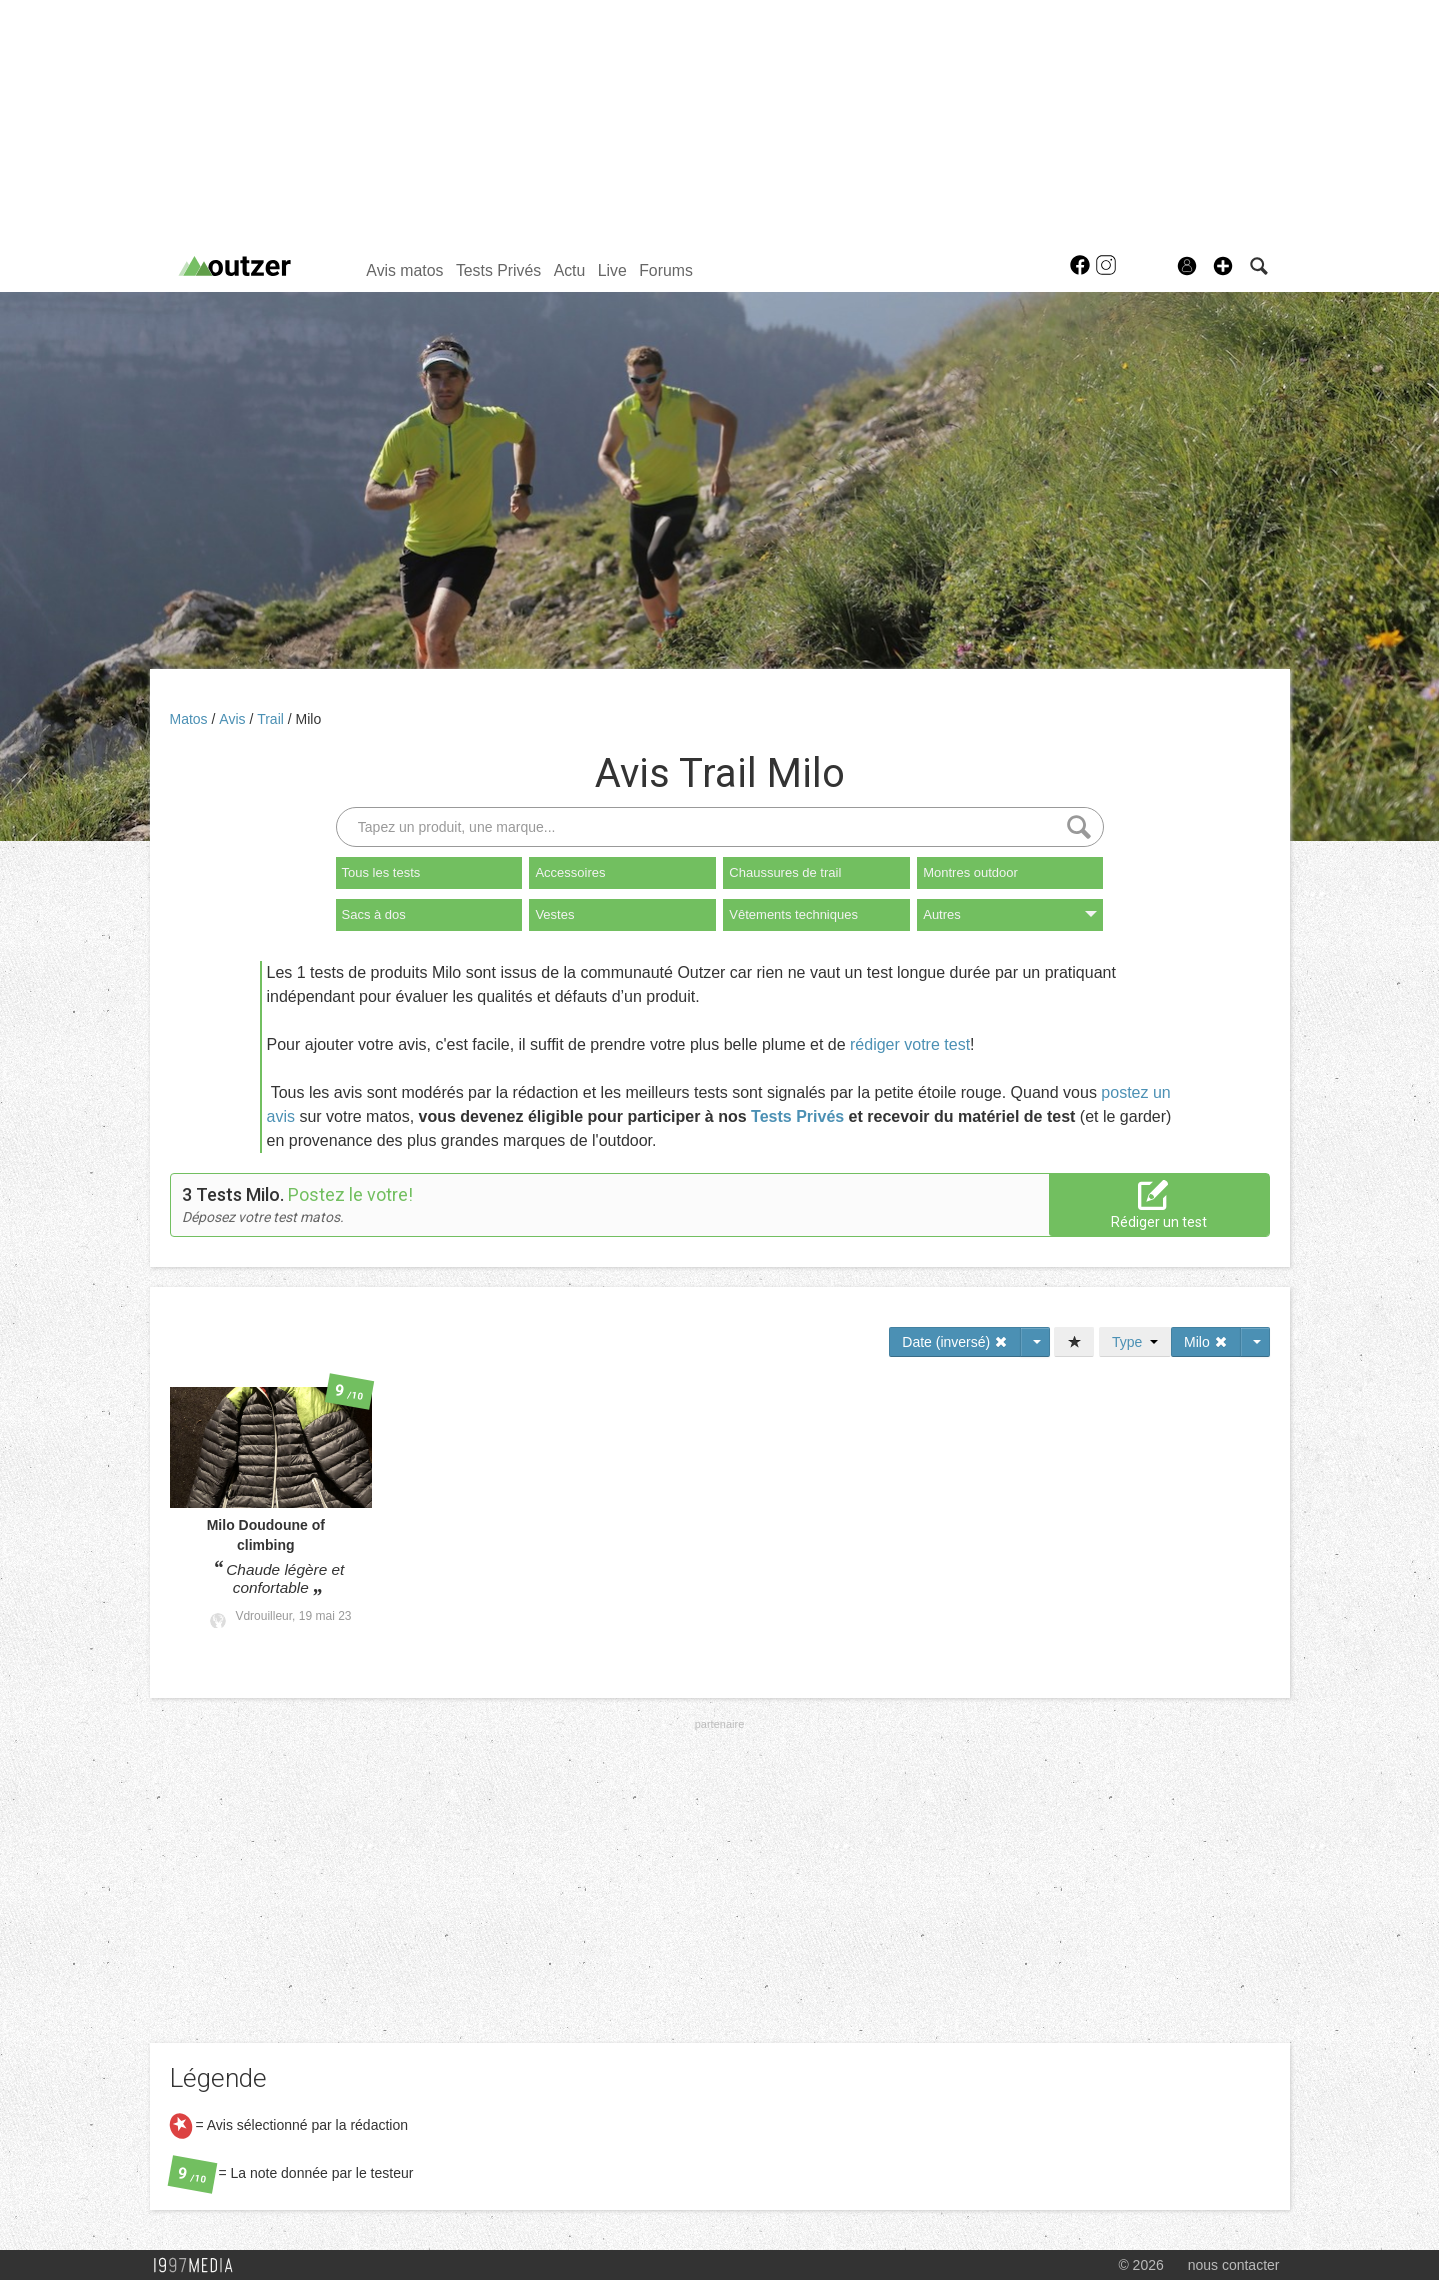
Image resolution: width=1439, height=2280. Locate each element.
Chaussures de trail (785, 872)
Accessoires (570, 872)
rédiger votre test (910, 1044)
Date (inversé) (955, 1342)
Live (612, 270)
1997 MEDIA (199, 2266)
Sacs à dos (374, 914)
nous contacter (1234, 2265)
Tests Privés (498, 270)
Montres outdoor (970, 872)
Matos (191, 719)
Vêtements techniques (793, 914)
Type (1135, 1342)
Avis (234, 719)
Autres (1010, 914)
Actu (570, 270)
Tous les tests (381, 872)
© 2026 (1140, 2265)
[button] (1223, 266)
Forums (666, 270)
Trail (272, 719)
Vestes (554, 914)
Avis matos (404, 270)
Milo (309, 719)
